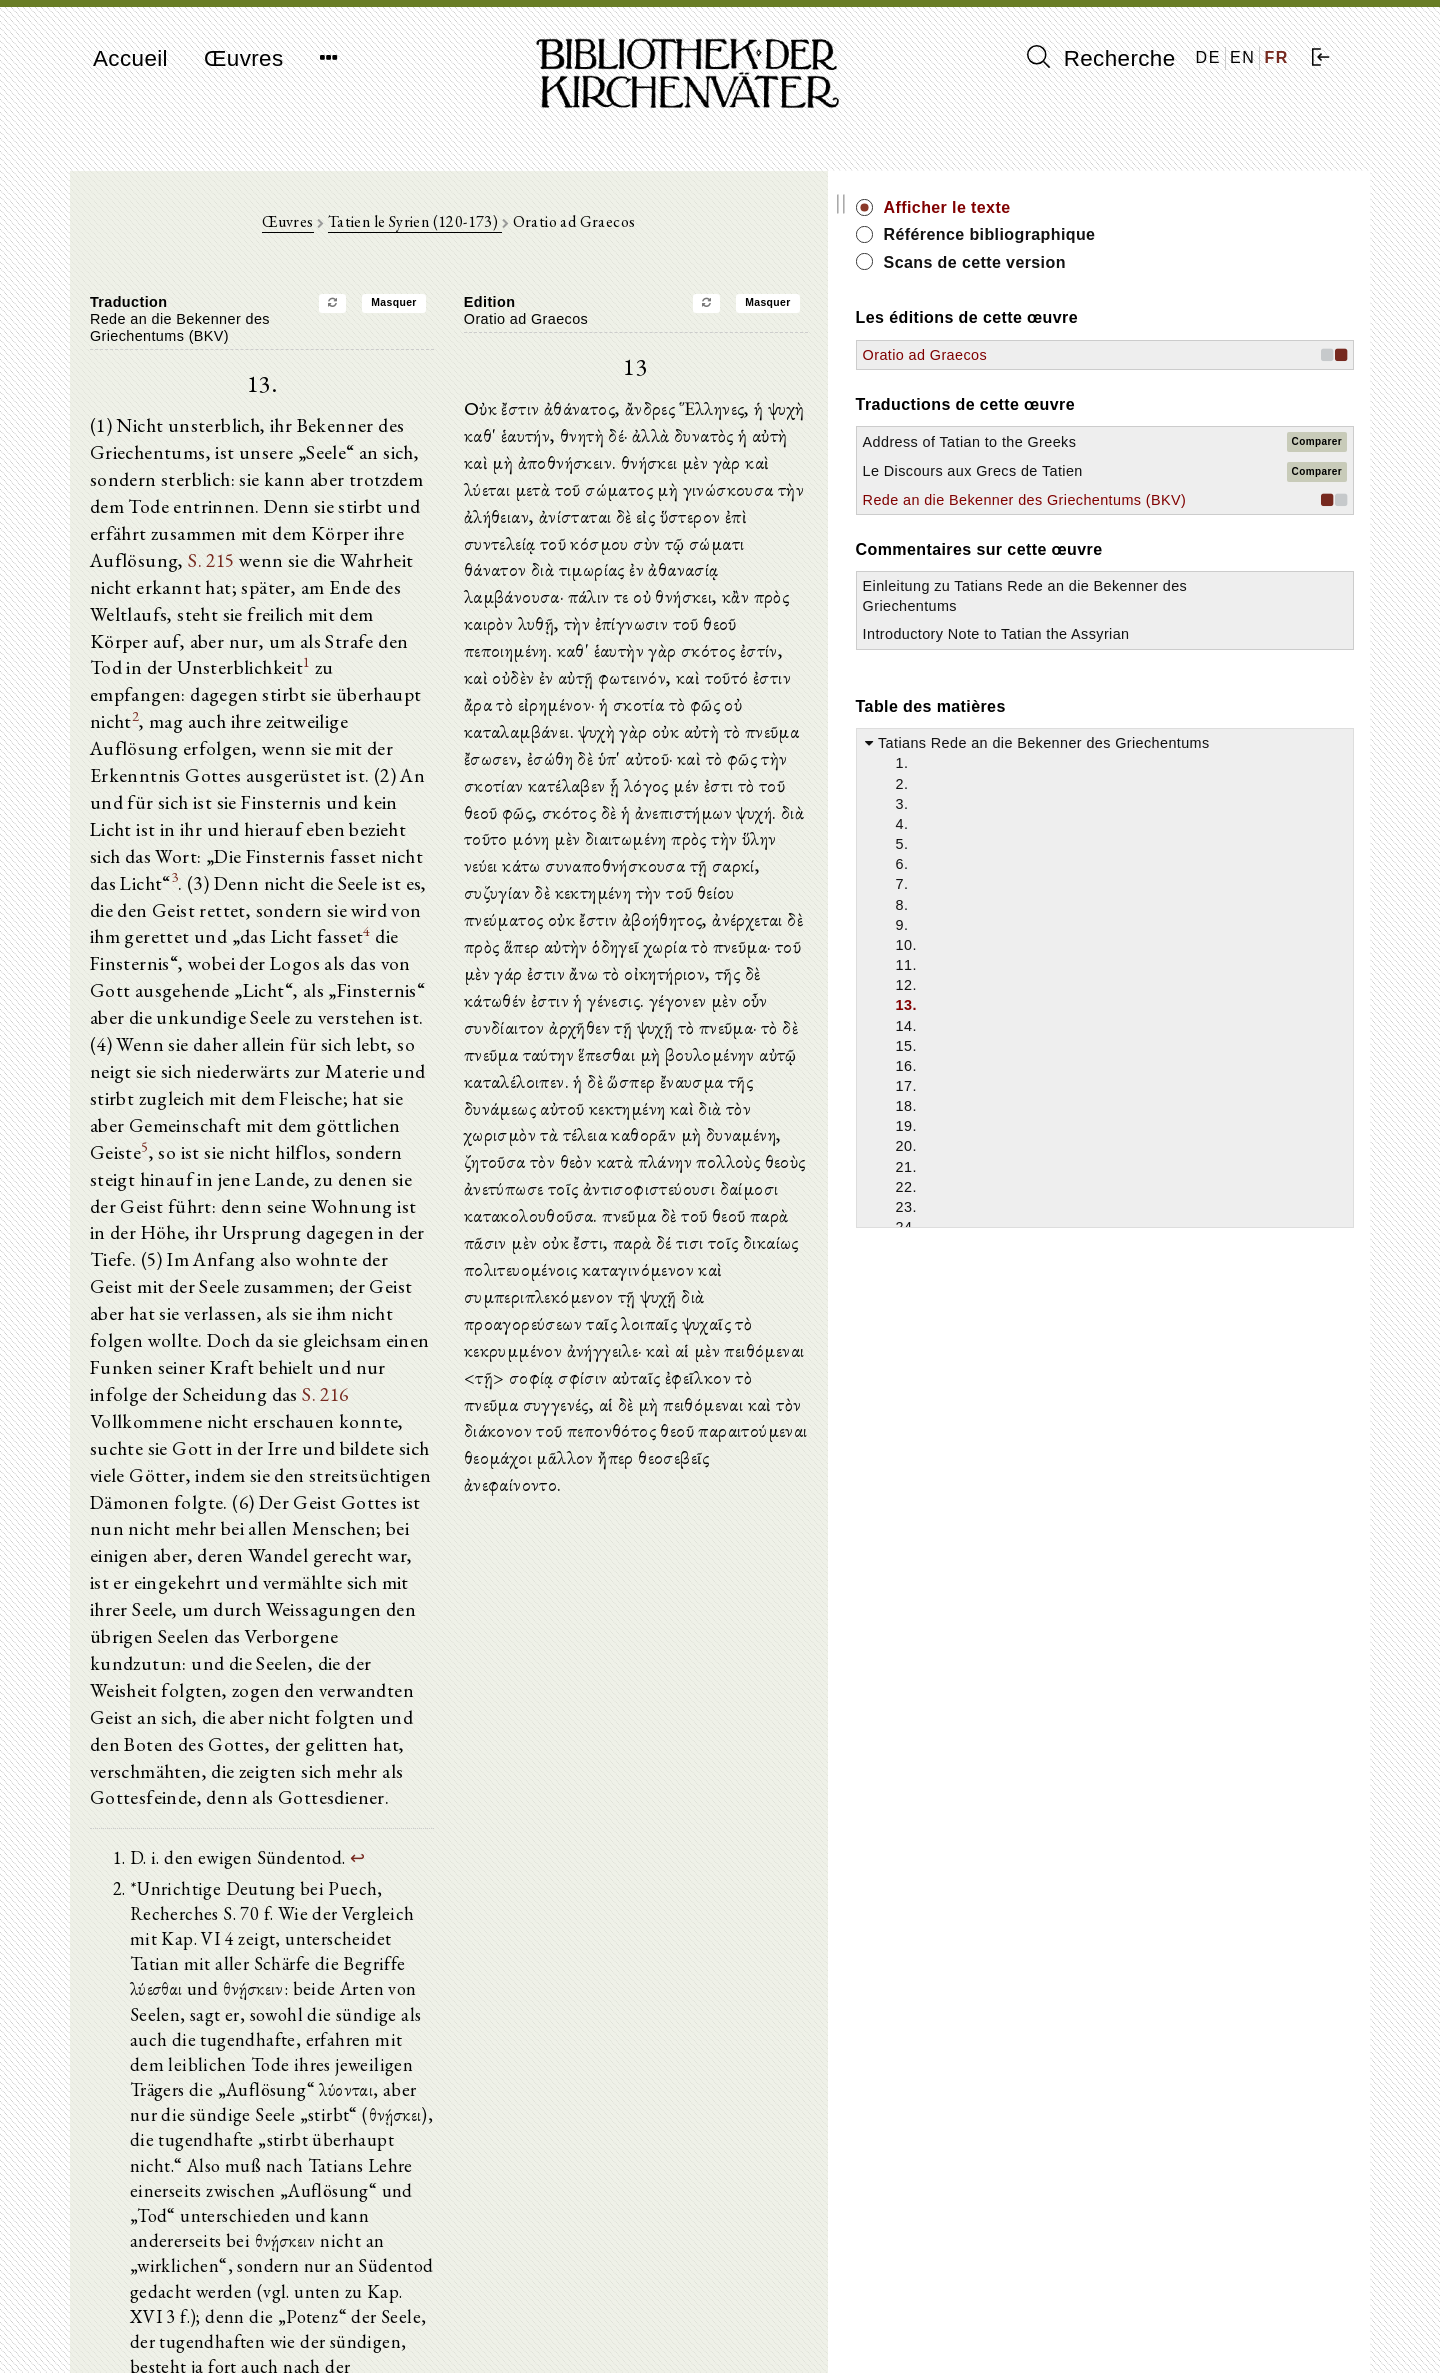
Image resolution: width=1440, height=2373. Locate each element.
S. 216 (509, 1176)
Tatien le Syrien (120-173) (524, 231)
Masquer (503, 312)
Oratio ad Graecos (1143, 355)
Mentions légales (1118, 2308)
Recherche (1101, 58)
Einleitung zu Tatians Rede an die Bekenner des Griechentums (1171, 664)
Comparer (1317, 451)
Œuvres (244, 58)
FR (1276, 57)
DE (1208, 57)
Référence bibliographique (1208, 234)
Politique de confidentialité (1148, 2327)
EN (1242, 57)
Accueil (130, 58)
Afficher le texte (1165, 207)
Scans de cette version (1193, 262)
